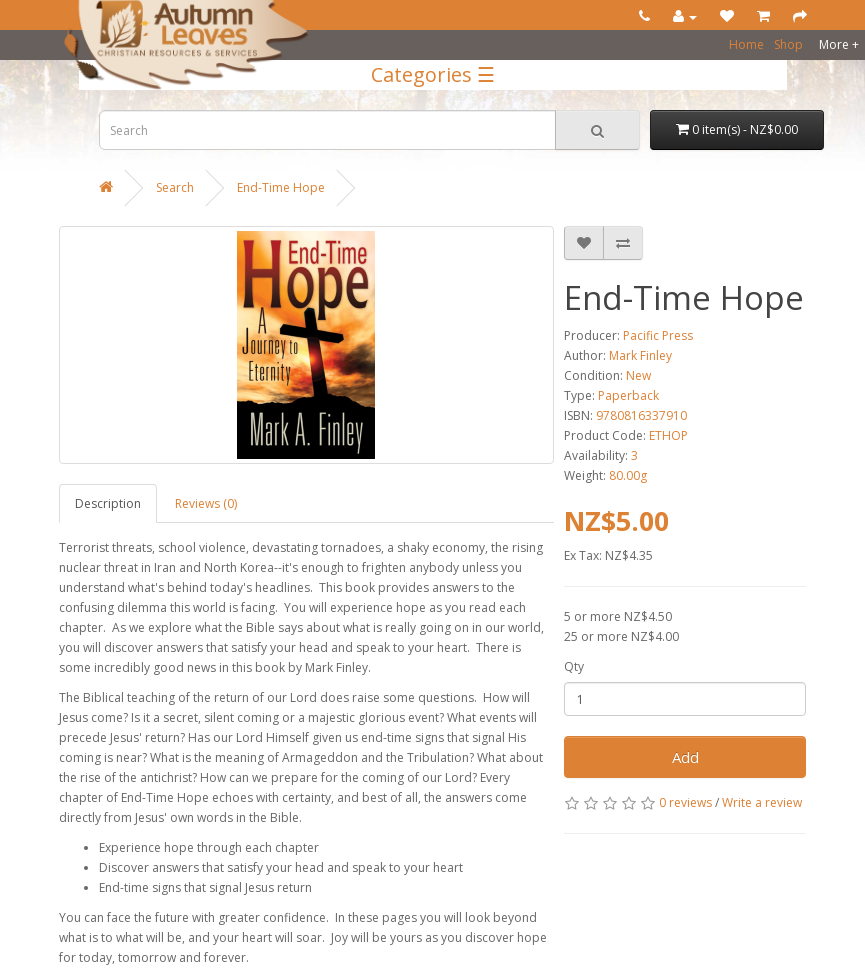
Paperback (628, 395)
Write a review (762, 802)
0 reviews (685, 802)
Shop (788, 44)
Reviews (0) (206, 503)
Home (746, 44)
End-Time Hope (281, 187)
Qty (574, 666)
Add (685, 757)
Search (175, 187)
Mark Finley (640, 355)
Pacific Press (658, 335)
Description (108, 503)
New (638, 375)
